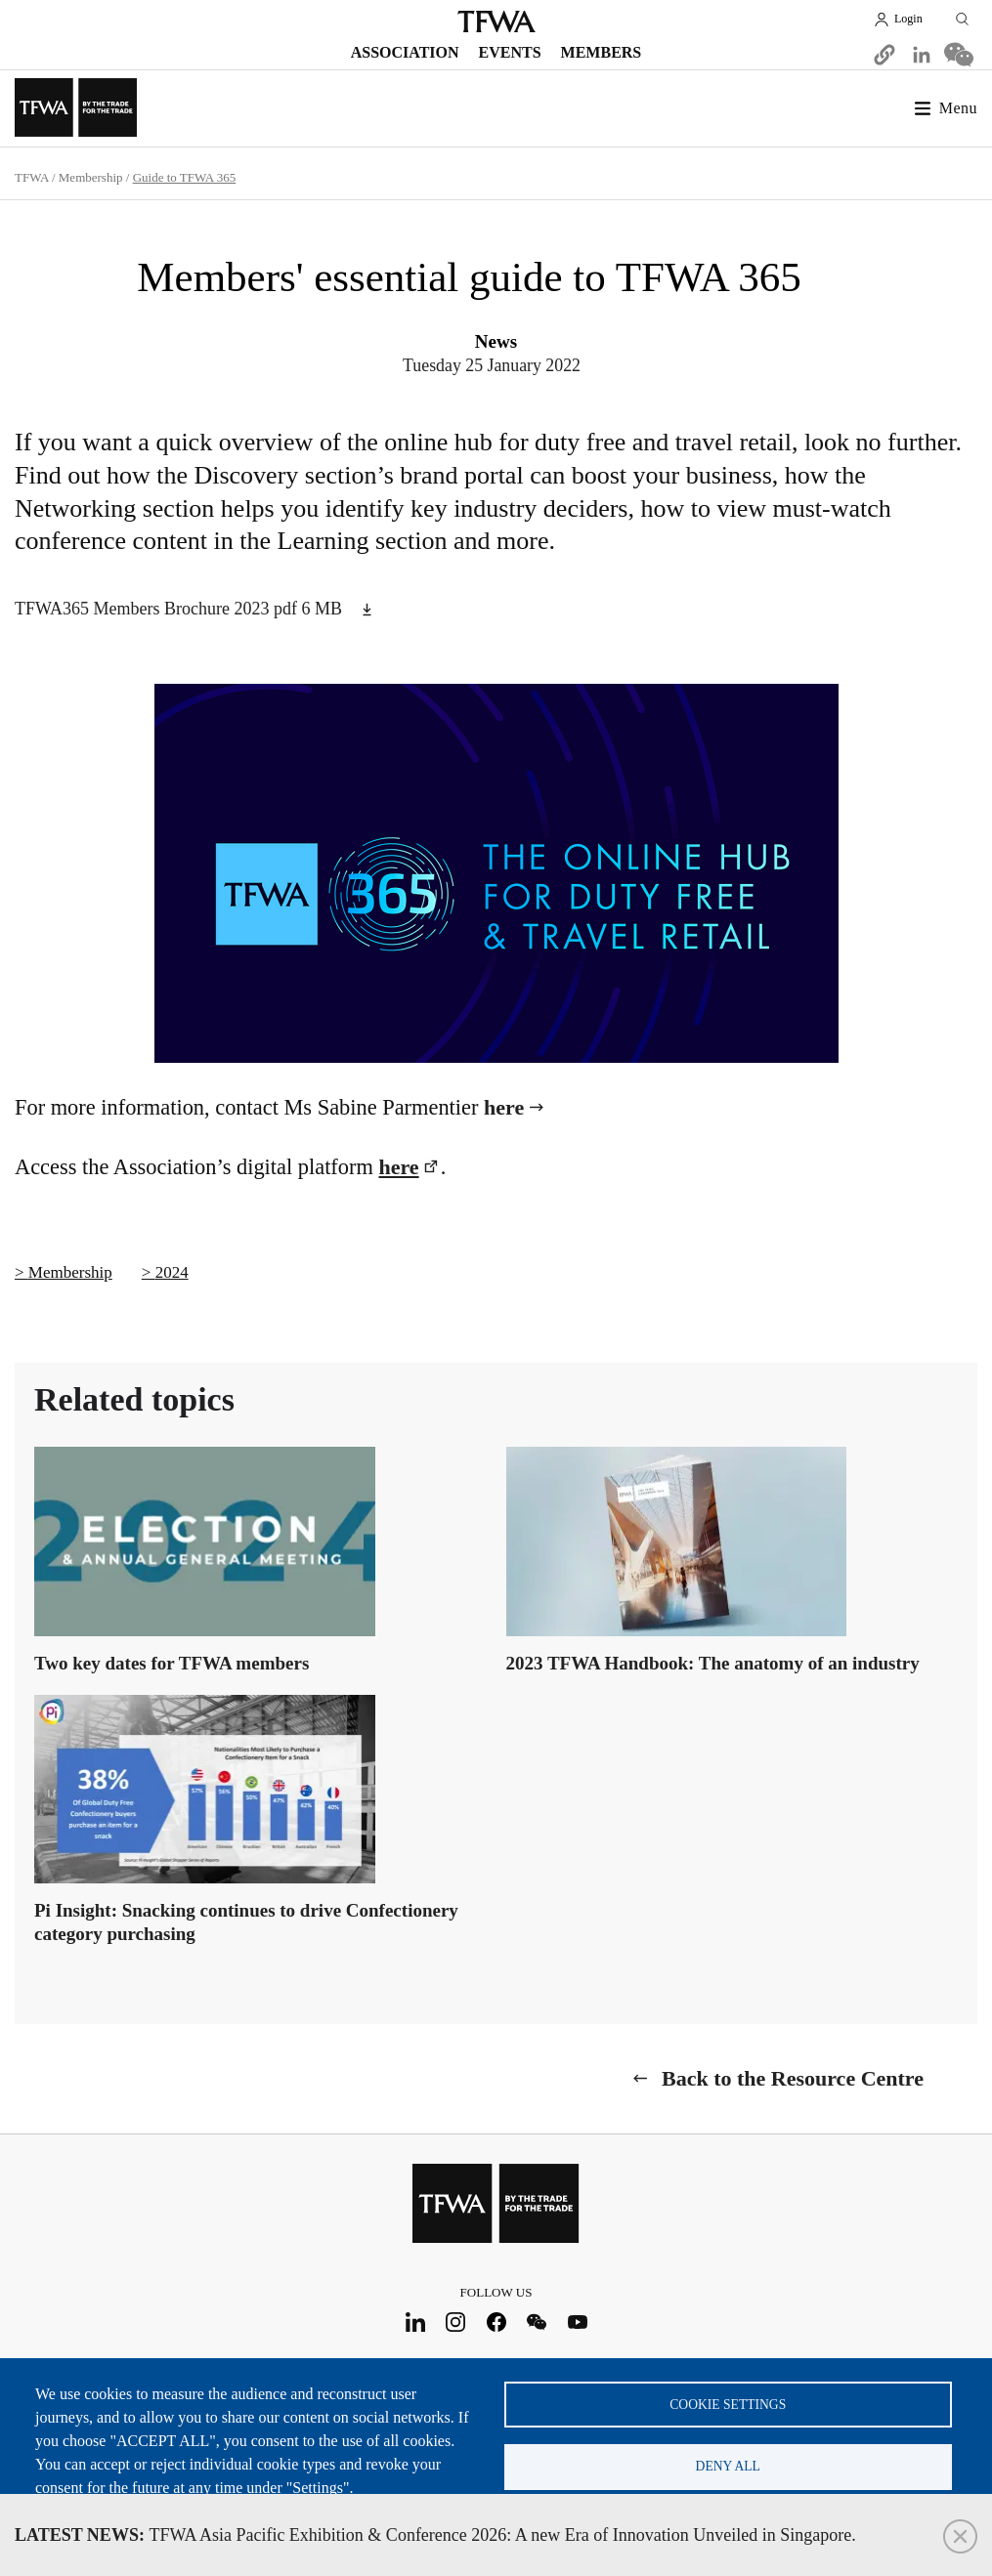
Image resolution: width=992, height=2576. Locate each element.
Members (601, 52)
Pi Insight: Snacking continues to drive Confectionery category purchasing (246, 1921)
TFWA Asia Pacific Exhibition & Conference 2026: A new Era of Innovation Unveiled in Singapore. (435, 2535)
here (504, 1107)
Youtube (577, 2320)
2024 (172, 1272)
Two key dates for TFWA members (171, 1662)
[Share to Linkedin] (921, 54)
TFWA (496, 21)
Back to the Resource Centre (793, 2077)
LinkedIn (415, 2320)
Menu (958, 108)
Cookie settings (727, 2401)
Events (510, 52)
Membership (91, 177)
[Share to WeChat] (958, 54)
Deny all (728, 2465)
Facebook (496, 2320)
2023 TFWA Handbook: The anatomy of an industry (713, 1662)
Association (405, 52)
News (496, 341)
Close (960, 2536)
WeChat (537, 2320)
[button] (884, 54)
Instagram (456, 2320)
